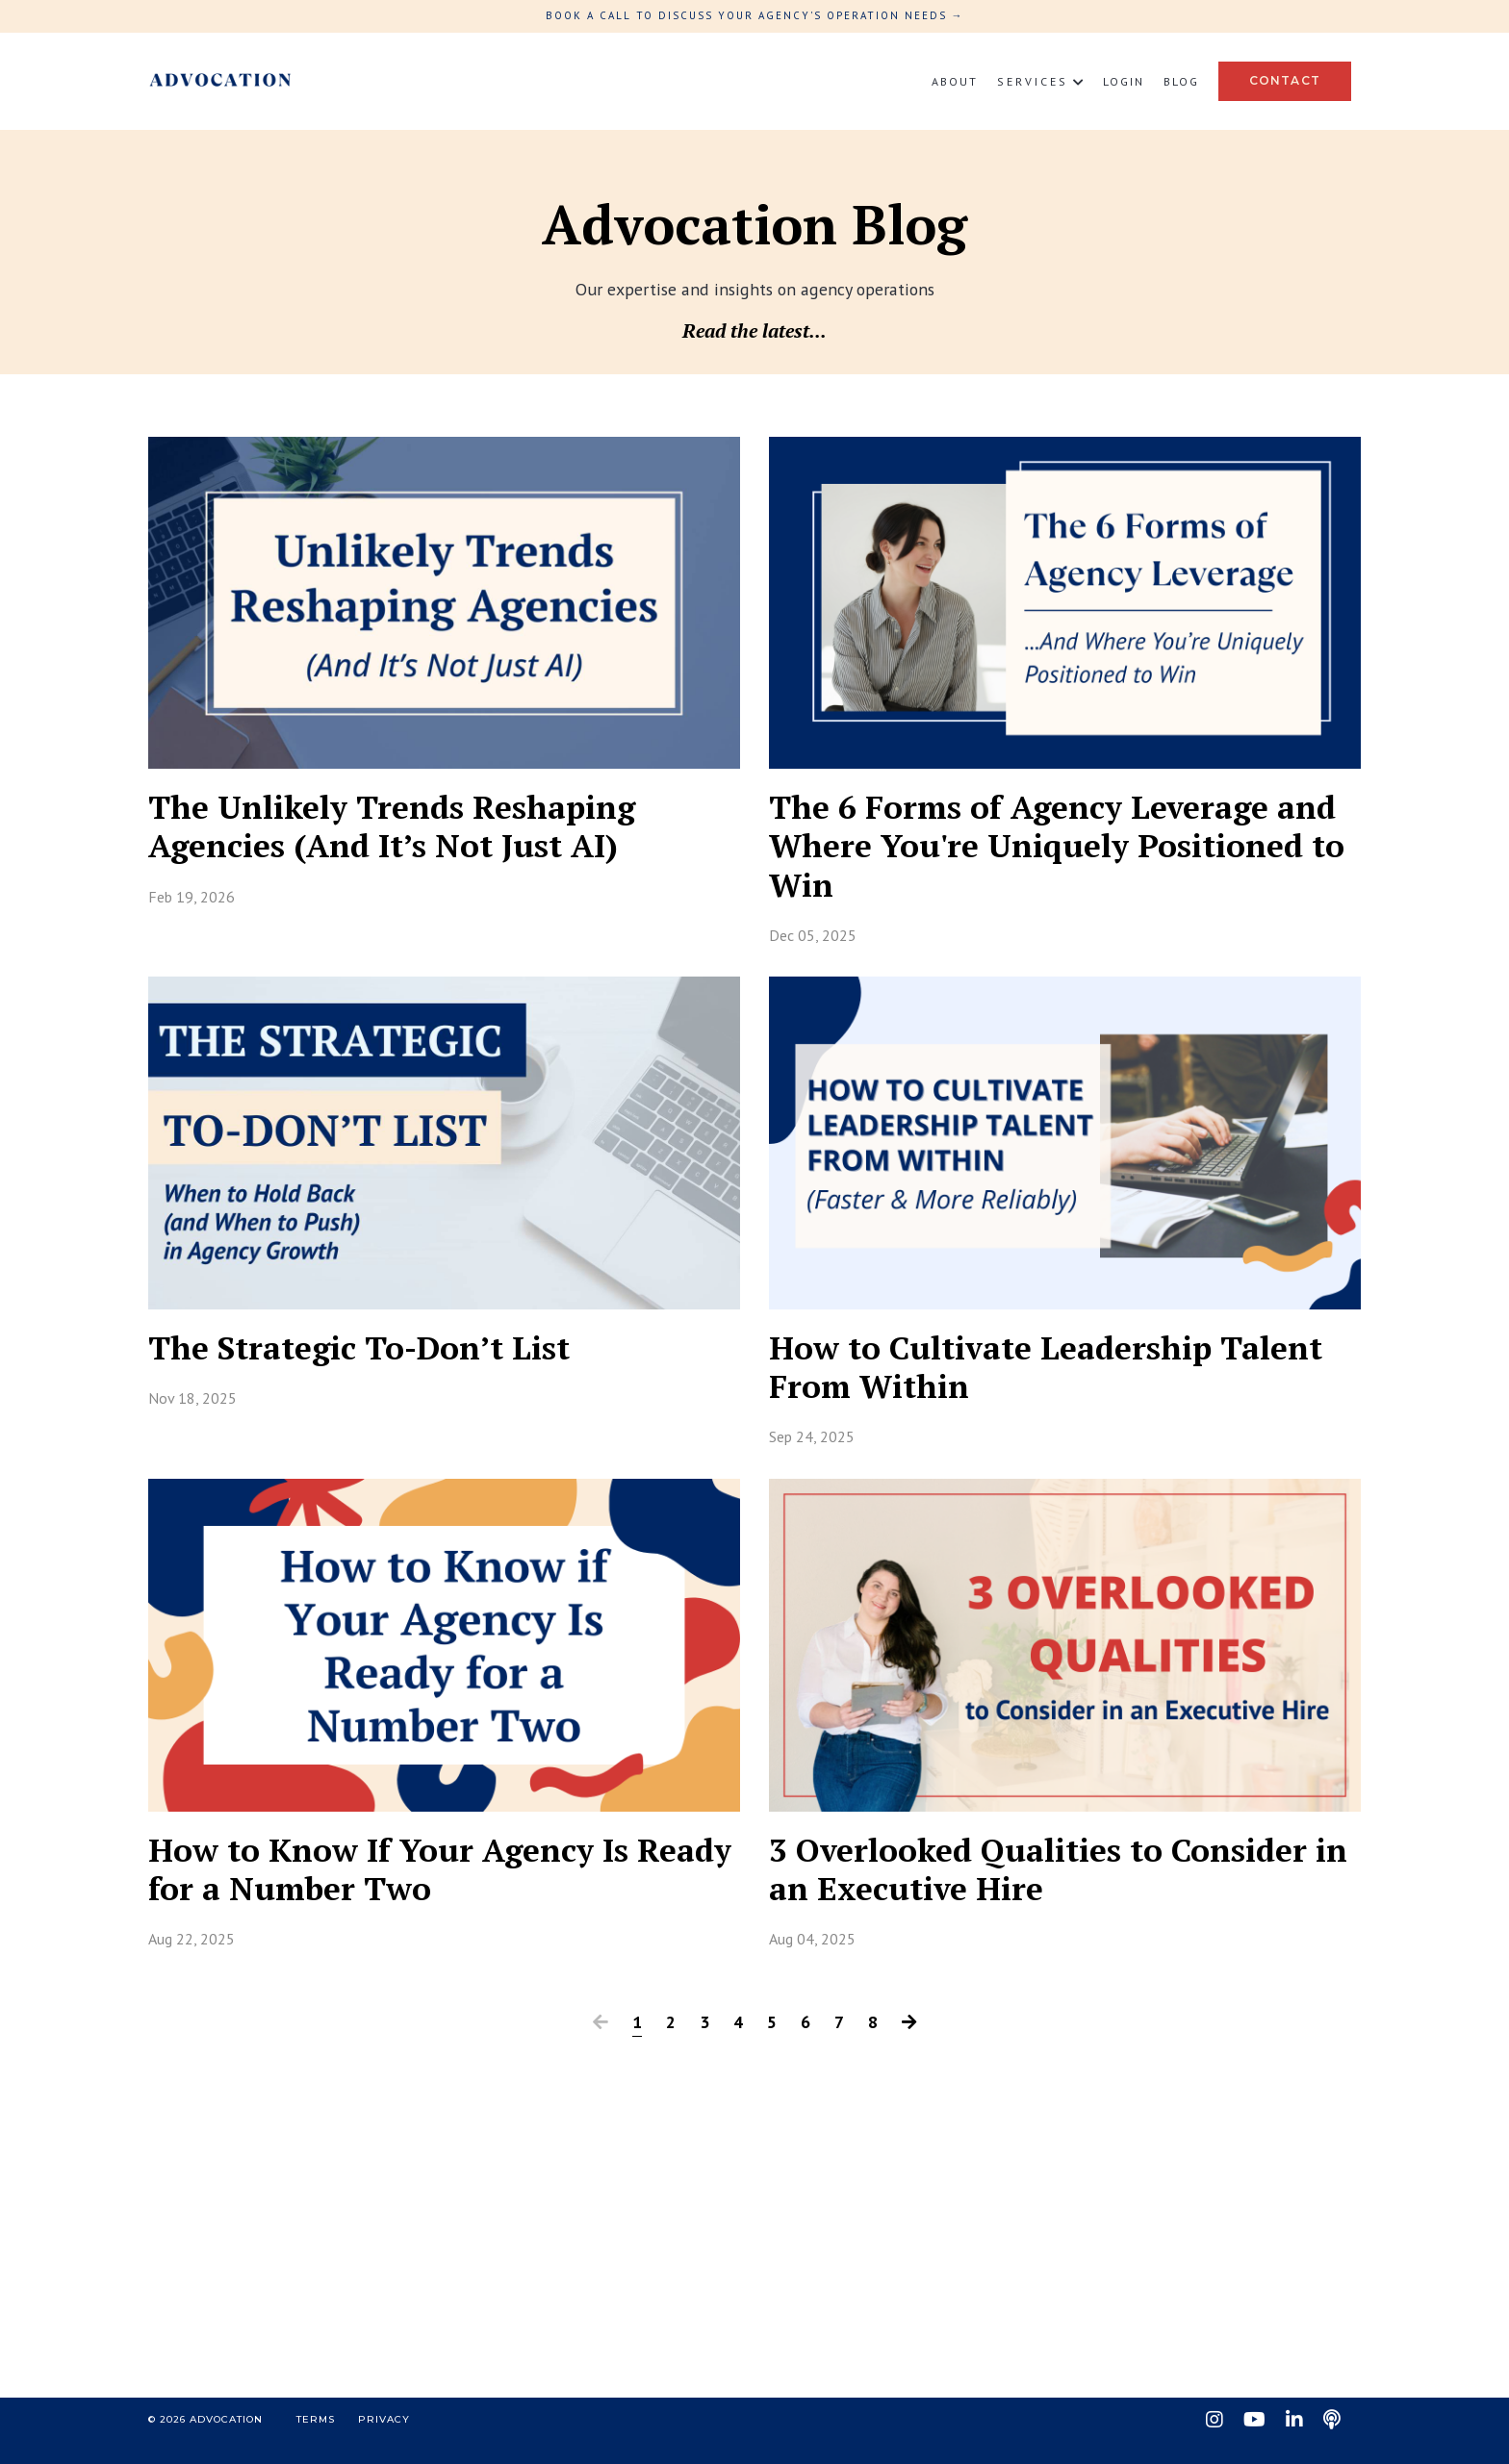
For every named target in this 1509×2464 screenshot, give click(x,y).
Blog (1181, 81)
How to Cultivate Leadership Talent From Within (1007, 1379)
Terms (315, 2441)
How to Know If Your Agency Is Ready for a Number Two (407, 1887)
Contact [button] (1284, 80)
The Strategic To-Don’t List (374, 1359)
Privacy (384, 2441)
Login (1123, 81)
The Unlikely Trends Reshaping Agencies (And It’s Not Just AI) (412, 830)
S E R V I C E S (1040, 81)
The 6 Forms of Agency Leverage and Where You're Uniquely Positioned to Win (1038, 851)
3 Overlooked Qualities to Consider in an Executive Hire (1058, 1887)
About (955, 81)
